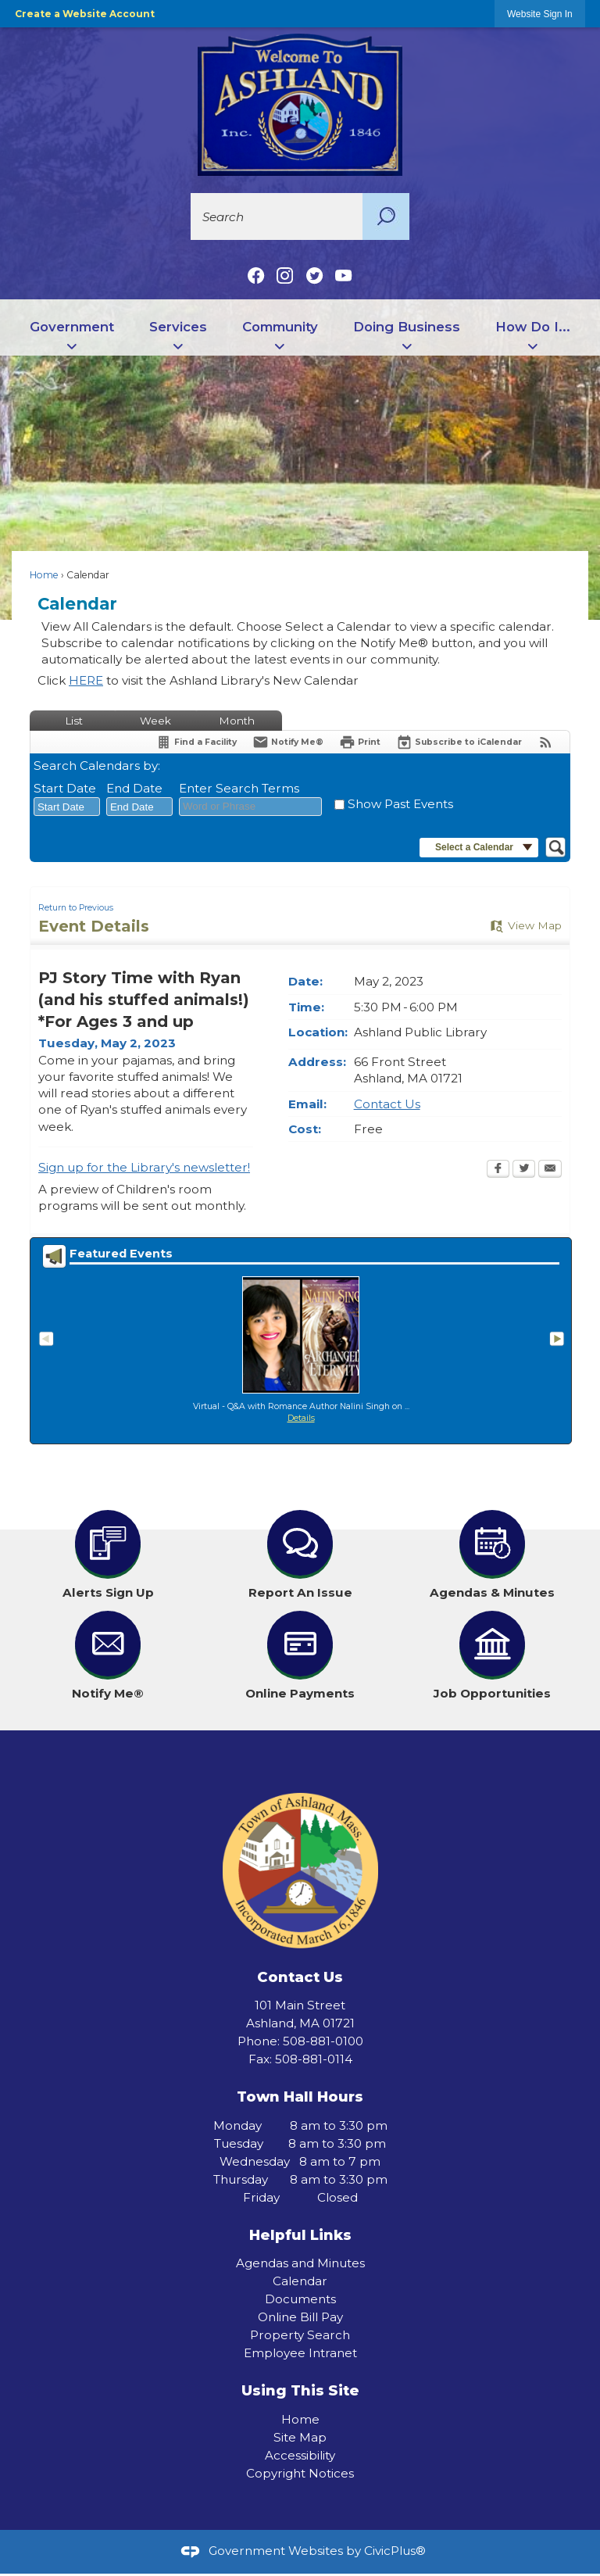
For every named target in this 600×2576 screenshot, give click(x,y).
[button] (385, 216)
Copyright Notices (300, 2473)
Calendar (300, 2281)
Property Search (300, 2334)
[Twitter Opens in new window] (523, 1170)
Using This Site (300, 2390)
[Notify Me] (287, 742)
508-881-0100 (323, 2041)
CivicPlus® (395, 2550)
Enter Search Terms (239, 788)
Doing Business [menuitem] (406, 327)
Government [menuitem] (72, 327)
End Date (134, 788)
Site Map (300, 2437)
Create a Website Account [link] (85, 14)
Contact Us (387, 1104)
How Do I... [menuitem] (532, 327)
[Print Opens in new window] (359, 742)
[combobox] (66, 806)
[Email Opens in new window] (550, 1170)
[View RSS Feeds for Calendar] (546, 742)
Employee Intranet (300, 2352)
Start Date (65, 788)
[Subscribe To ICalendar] (459, 742)
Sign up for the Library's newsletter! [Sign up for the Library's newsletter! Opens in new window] (144, 1167)
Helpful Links (300, 2235)
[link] (540, 13)
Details (301, 1418)
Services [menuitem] (178, 327)
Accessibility (300, 2455)
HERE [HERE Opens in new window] (86, 680)
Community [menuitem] (280, 327)
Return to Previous (75, 908)
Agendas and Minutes (300, 2263)
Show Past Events (400, 803)
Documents (300, 2299)
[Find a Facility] (196, 742)
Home (44, 575)
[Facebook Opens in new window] (498, 1170)
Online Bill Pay (300, 2316)
